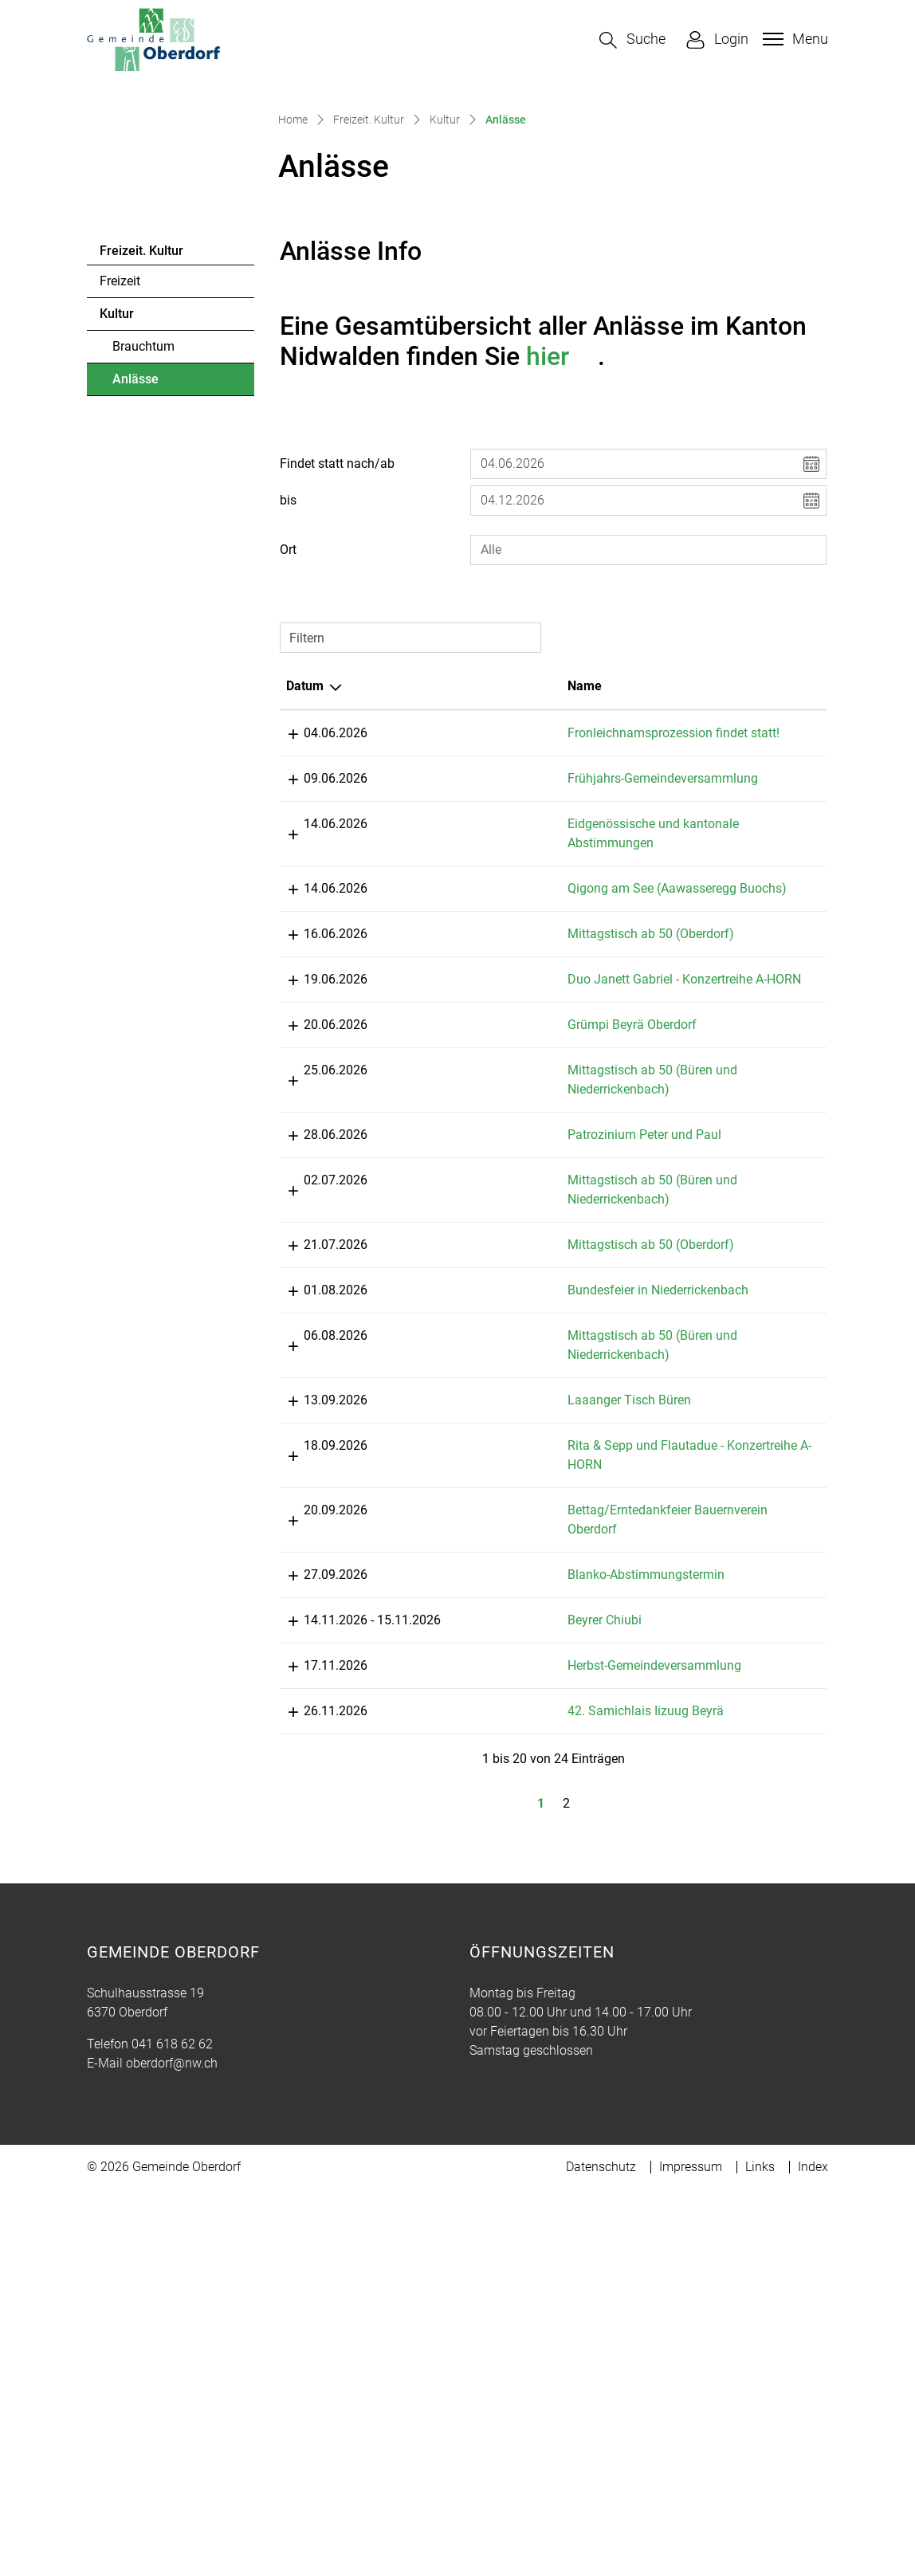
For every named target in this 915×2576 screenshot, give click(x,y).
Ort (288, 744)
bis (288, 695)
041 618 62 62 (172, 2430)
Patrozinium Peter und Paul (530, 1425)
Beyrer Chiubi (491, 1987)
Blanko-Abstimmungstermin (532, 1903)
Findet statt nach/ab (337, 658)
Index (813, 2553)
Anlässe (156, 579)
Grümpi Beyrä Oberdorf (518, 1315)
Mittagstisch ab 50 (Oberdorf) (537, 1205)
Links (760, 2553)
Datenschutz (601, 2553)
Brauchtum (143, 542)
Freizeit (120, 477)
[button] (632, 40)
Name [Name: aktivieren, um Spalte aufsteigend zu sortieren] (471, 881)
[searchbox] (648, 745)
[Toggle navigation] (793, 39)
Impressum (690, 2553)
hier (562, 552)
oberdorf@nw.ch (172, 2449)
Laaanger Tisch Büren (515, 1710)
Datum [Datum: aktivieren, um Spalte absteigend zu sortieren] (305, 881)
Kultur (117, 509)
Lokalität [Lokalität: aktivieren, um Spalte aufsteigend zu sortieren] (659, 881)
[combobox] (648, 745)
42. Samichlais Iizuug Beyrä (532, 2097)
